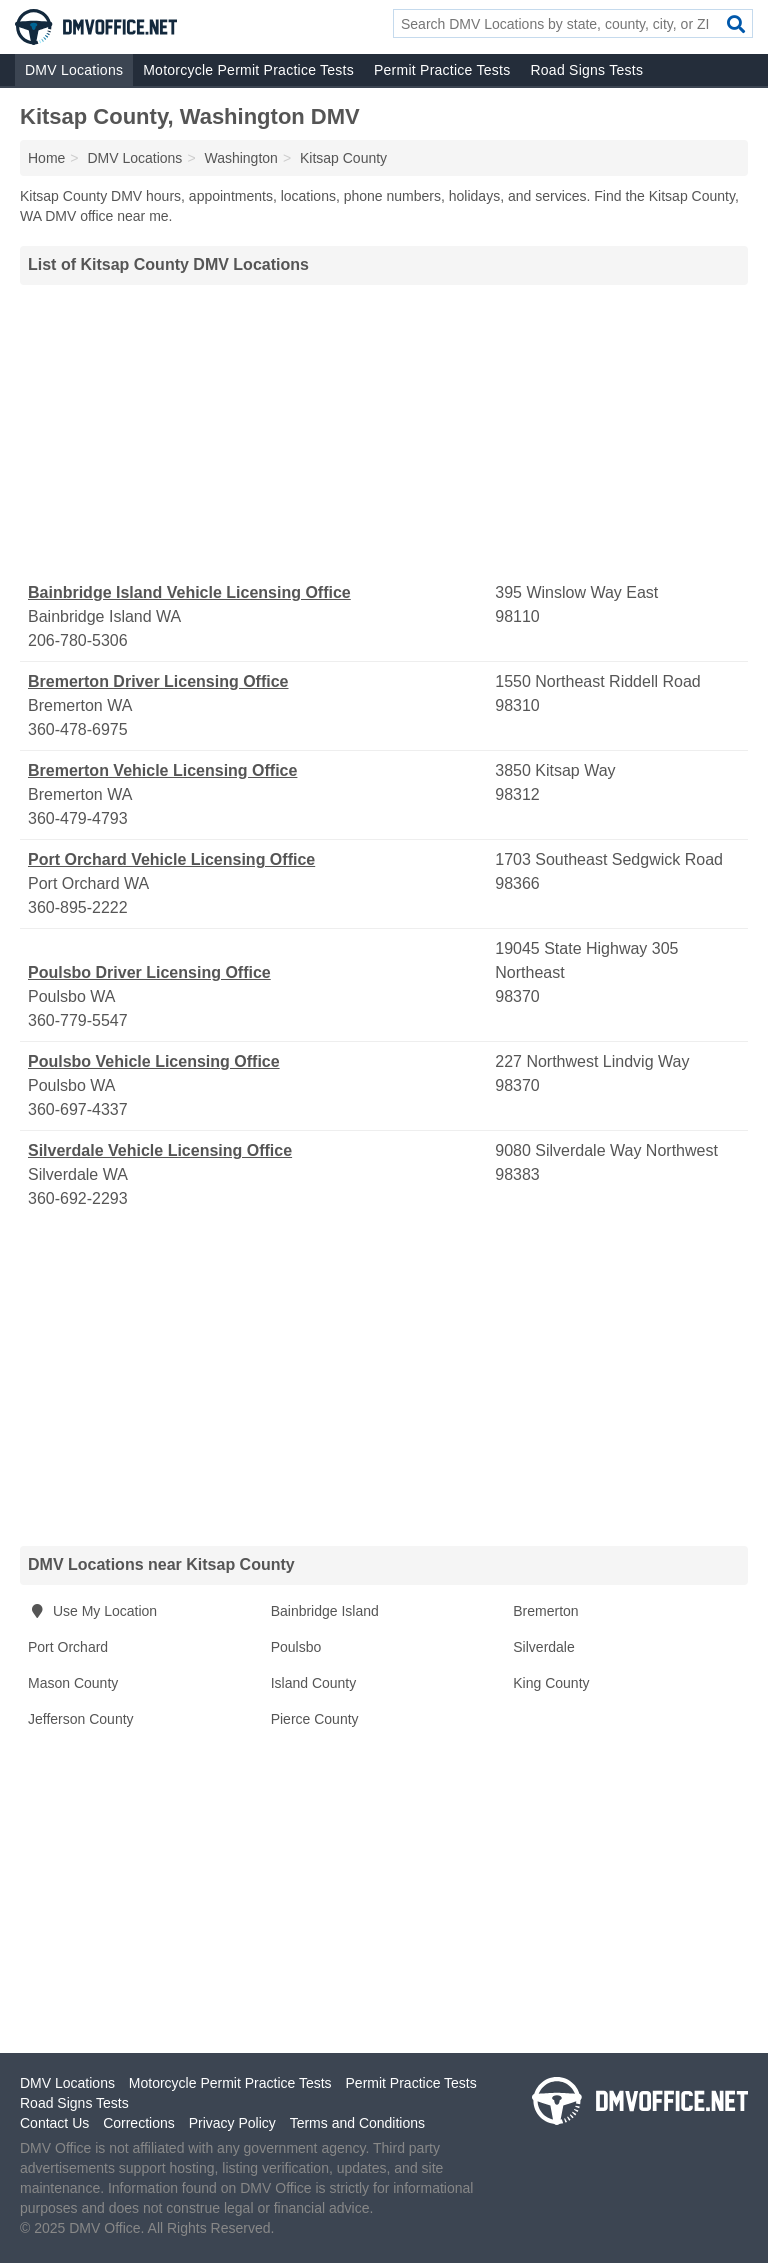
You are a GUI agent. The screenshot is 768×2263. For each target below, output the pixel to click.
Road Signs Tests (586, 70)
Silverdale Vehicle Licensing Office (160, 1150)
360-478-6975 (78, 729)
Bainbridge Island (325, 1611)
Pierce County (315, 1719)
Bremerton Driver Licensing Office (158, 681)
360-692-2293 (78, 1198)
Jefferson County (81, 1719)
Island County (314, 1683)
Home (46, 158)
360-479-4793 (78, 818)
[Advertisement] (384, 433)
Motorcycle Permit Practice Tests (248, 70)
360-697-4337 (78, 1109)
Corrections (139, 2123)
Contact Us (54, 2123)
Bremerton (545, 1611)
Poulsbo (296, 1647)
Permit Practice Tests (442, 70)
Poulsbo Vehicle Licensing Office (154, 1061)
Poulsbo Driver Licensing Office (149, 972)
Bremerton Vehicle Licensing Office (162, 770)
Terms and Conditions (357, 2123)
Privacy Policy (232, 2123)
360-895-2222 (78, 907)
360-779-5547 (78, 1020)
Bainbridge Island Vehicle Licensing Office (189, 592)
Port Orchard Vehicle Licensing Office (171, 859)
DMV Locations (74, 70)
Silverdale (543, 1647)
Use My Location (92, 1611)
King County (551, 1683)
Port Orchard (68, 1647)
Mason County (73, 1683)
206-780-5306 (78, 640)
